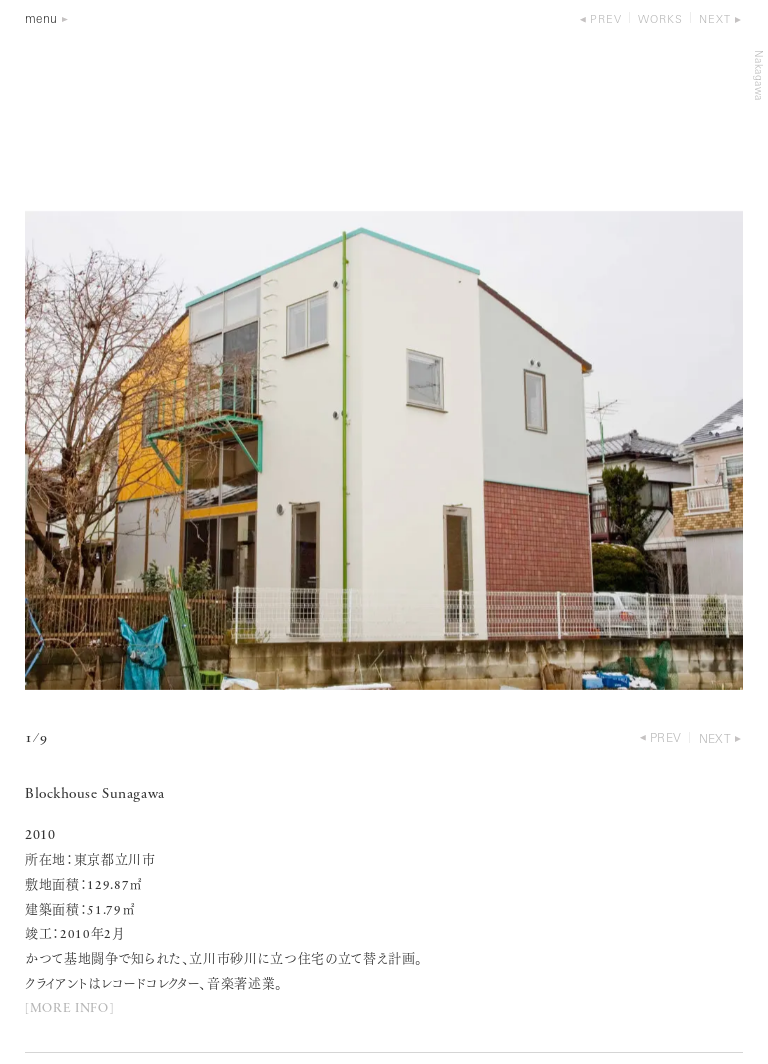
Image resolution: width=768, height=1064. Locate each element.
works (660, 20)
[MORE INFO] (69, 1008)
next (715, 20)
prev (606, 20)
